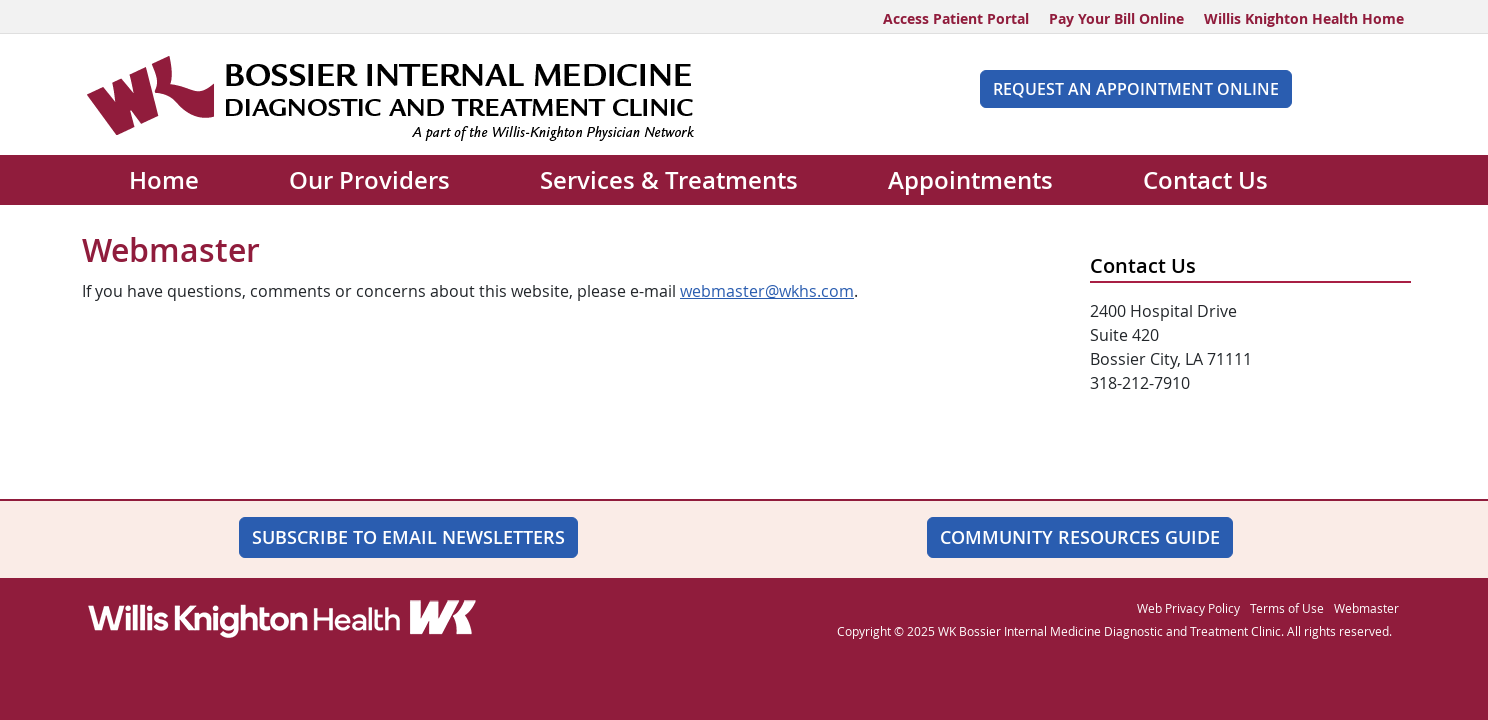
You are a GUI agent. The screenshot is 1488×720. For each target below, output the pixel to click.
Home (164, 180)
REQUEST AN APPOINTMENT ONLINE (1136, 89)
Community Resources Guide (1080, 537)
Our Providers (369, 180)
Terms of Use (1287, 608)
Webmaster (1366, 608)
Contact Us (1205, 180)
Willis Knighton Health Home (1304, 18)
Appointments (970, 180)
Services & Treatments (669, 180)
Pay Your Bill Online (1116, 18)
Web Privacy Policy (1188, 608)
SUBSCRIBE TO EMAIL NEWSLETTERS (408, 537)
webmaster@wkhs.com (767, 291)
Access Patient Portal (956, 18)
